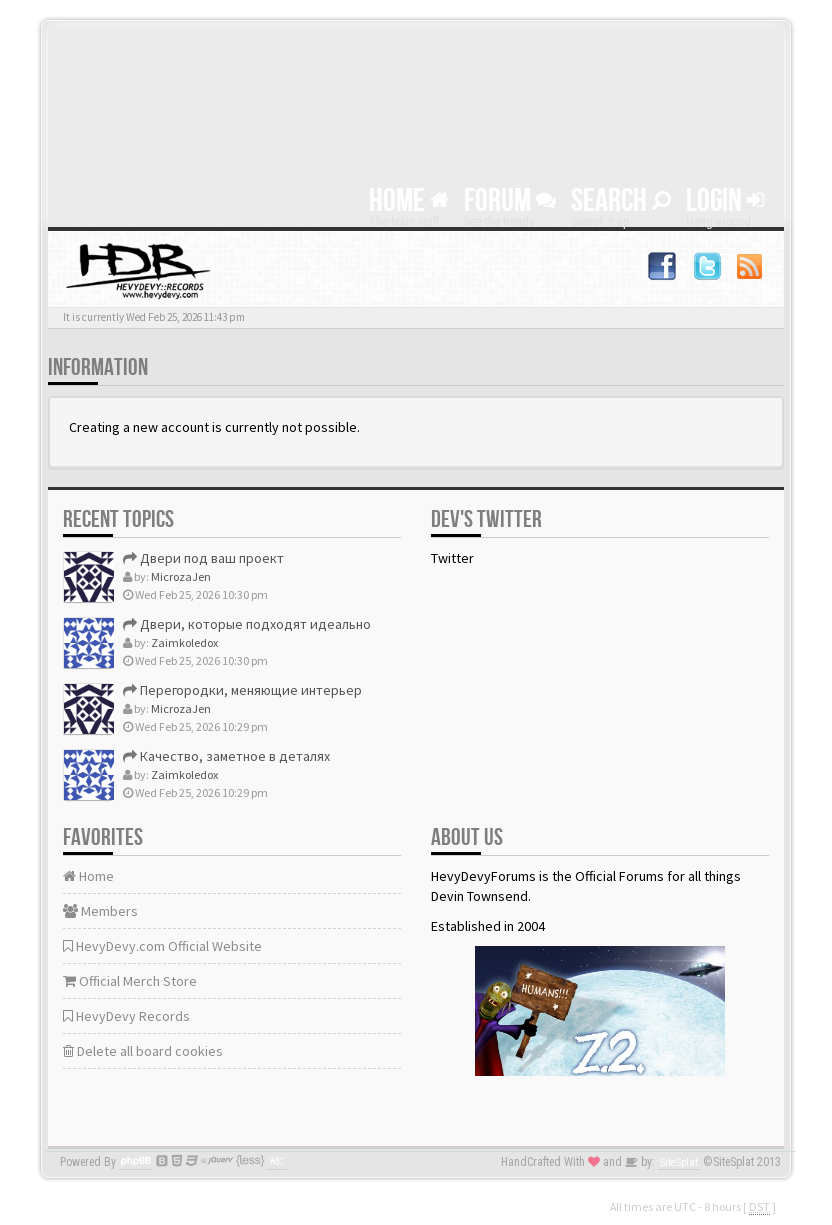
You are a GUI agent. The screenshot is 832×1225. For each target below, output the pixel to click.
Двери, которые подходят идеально (247, 624)
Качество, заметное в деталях (226, 756)
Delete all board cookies (143, 1051)
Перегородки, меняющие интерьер (242, 690)
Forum (510, 201)
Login (725, 201)
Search (621, 201)
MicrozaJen (181, 576)
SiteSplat (679, 1162)
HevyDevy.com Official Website (162, 946)
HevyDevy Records (126, 1016)
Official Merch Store (130, 981)
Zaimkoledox (184, 642)
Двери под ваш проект (203, 558)
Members (100, 911)
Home (409, 201)
